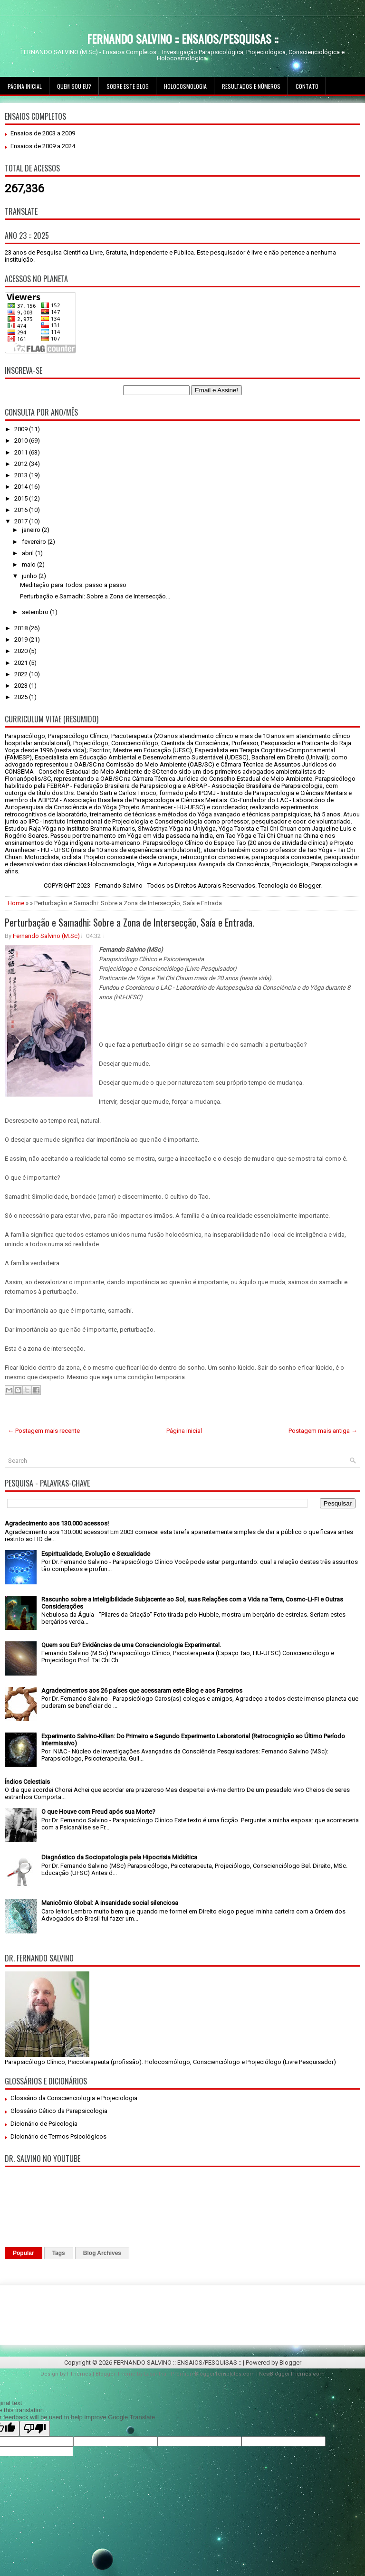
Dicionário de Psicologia (43, 2123)
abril (28, 553)
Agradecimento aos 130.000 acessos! (57, 1523)
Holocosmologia (185, 86)
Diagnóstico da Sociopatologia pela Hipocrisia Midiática (119, 1857)
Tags (58, 2253)
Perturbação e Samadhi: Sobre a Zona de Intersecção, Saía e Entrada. (129, 922)
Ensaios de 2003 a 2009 (42, 133)
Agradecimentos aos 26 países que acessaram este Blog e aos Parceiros (141, 1690)
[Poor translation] (34, 2428)
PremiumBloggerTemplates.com (213, 2374)
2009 (21, 429)
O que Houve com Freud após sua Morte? (98, 1811)
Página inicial (25, 86)
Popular (23, 2253)
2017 (21, 521)
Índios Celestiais (27, 1781)
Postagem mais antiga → (322, 1430)
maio (29, 564)
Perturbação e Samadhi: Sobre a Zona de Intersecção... (95, 596)
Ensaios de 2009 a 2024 (42, 146)
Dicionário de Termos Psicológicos (58, 2136)
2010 (21, 440)
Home (16, 903)
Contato (307, 86)
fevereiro (35, 541)
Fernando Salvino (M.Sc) (46, 935)
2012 (21, 463)
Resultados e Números (251, 86)
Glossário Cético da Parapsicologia (58, 2110)
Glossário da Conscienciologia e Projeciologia (73, 2098)
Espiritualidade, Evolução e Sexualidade (95, 1553)
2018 (21, 628)
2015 (21, 498)
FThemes (79, 2374)
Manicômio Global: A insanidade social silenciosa (109, 1902)
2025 (21, 697)
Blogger (309, 885)
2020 (21, 650)
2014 (21, 486)
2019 (21, 639)
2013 (21, 475)
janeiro (32, 529)
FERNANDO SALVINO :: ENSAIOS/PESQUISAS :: (182, 38)
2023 (21, 685)
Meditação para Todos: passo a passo (73, 584)
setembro (36, 612)
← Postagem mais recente (44, 1430)
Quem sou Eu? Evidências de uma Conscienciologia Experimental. (131, 1644)
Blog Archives (102, 2253)
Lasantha (155, 2374)
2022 (21, 674)
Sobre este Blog (127, 86)
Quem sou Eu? (74, 86)
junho (30, 575)
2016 (21, 509)
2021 (21, 662)
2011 (21, 452)
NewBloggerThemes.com (292, 2374)
